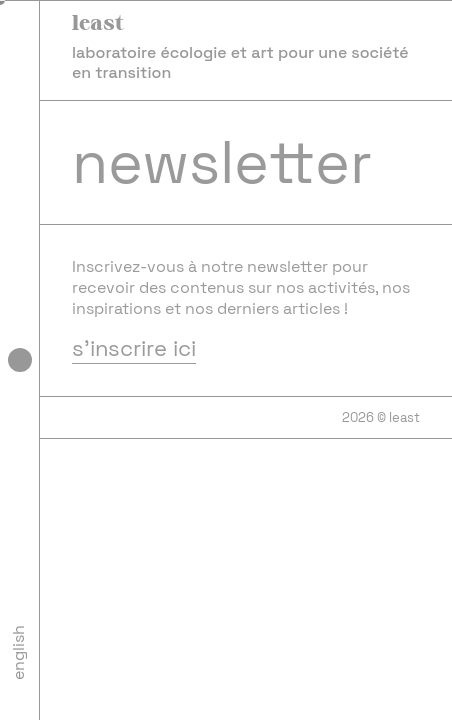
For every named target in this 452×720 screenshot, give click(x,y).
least (98, 21)
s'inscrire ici (134, 349)
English (18, 652)
